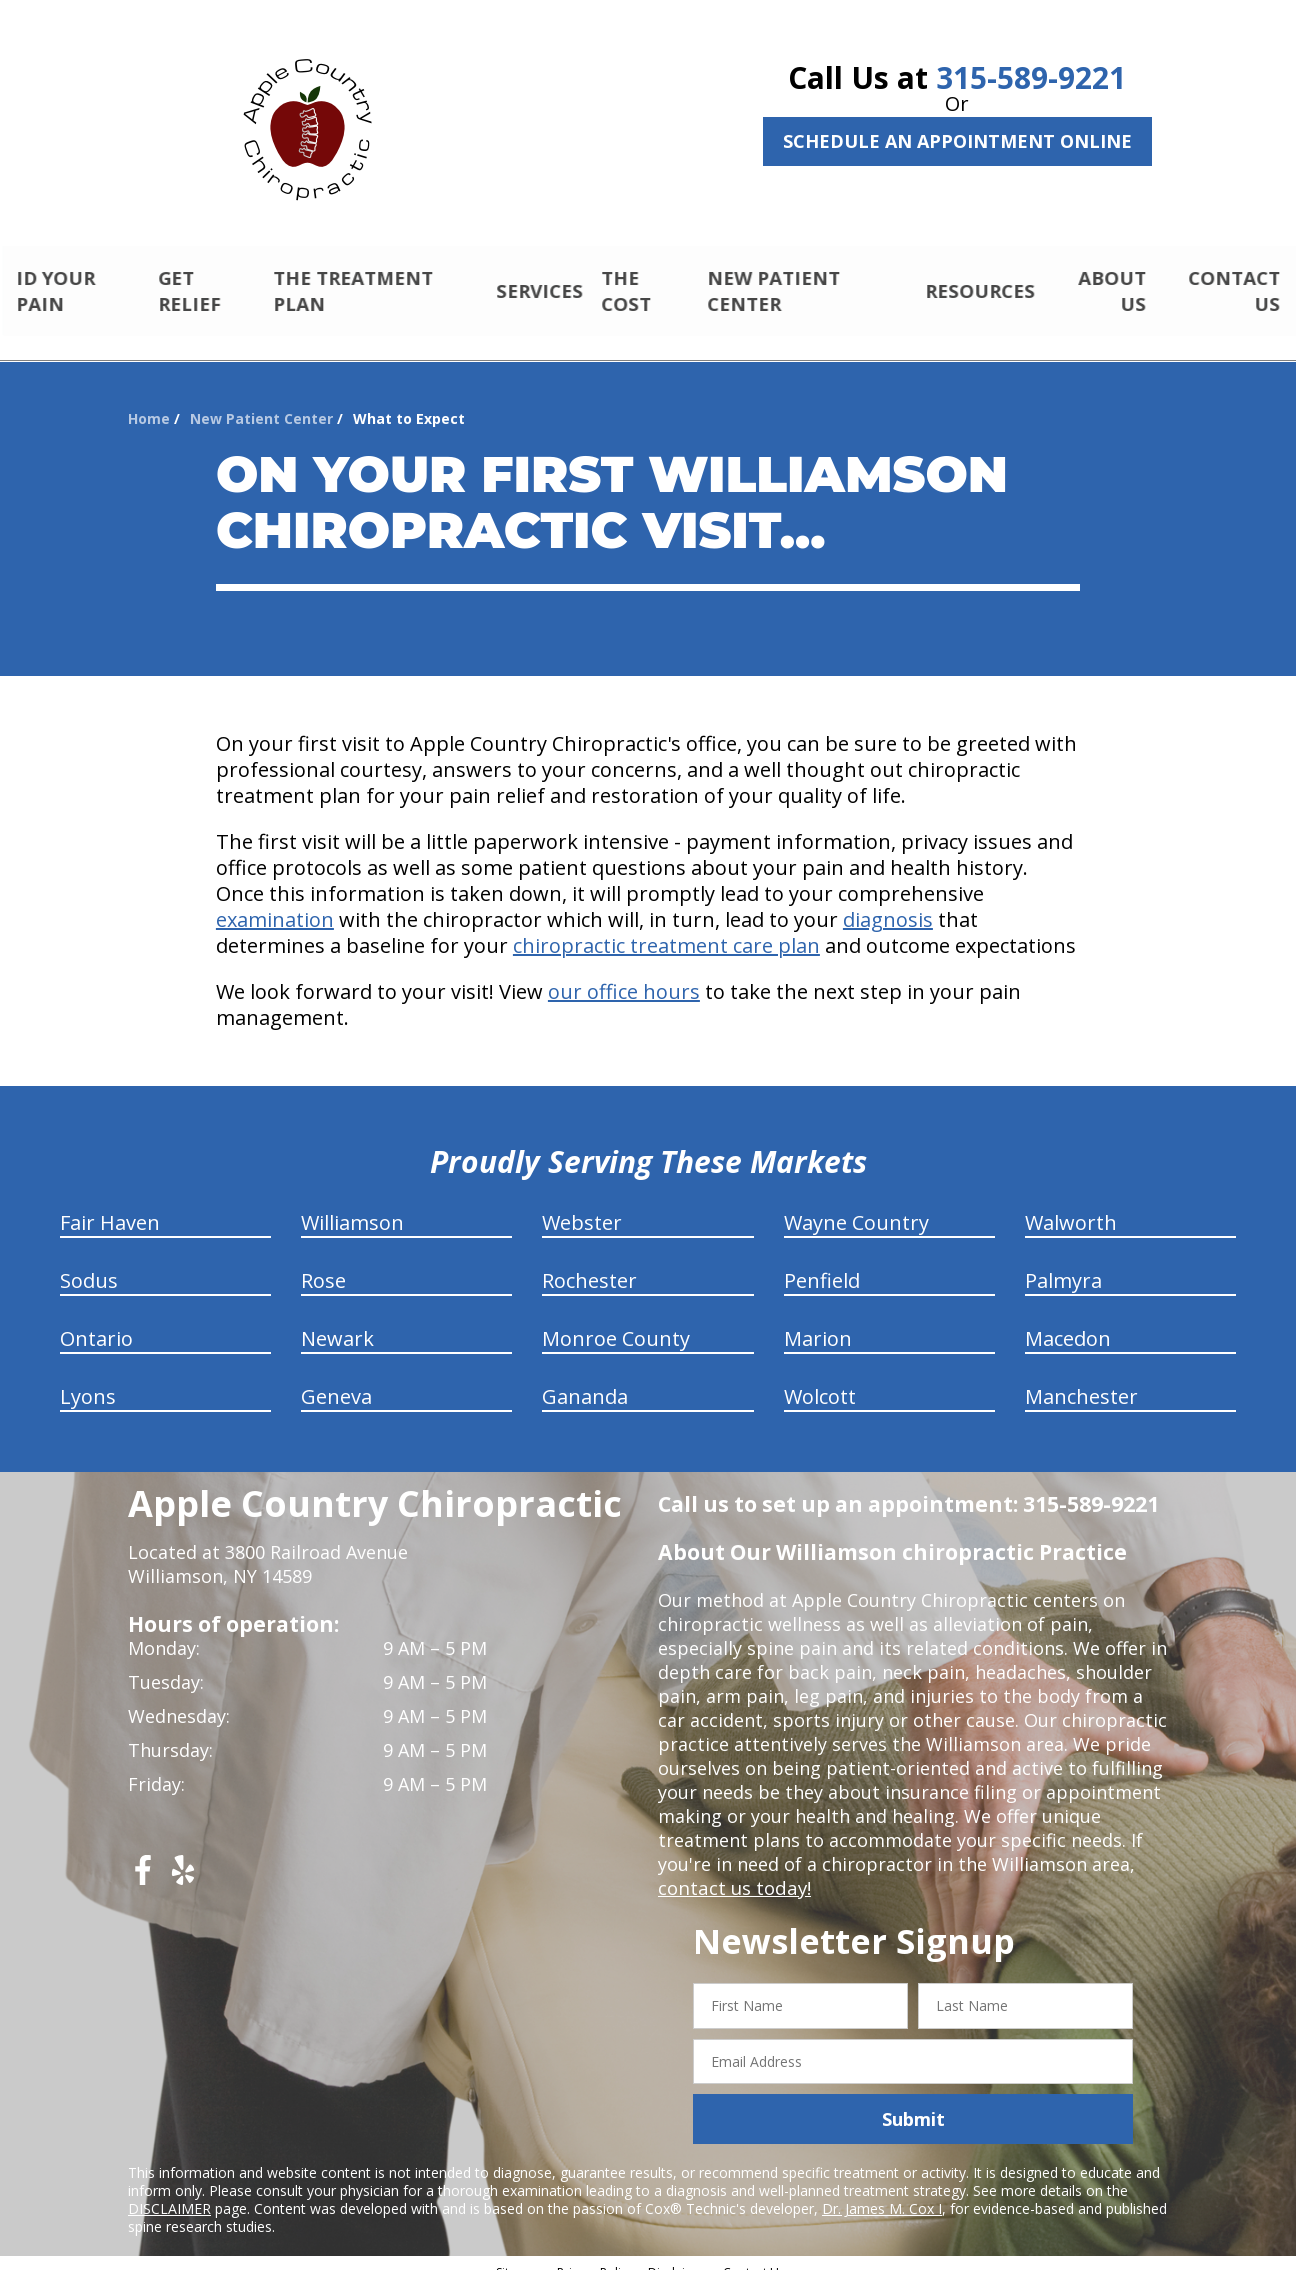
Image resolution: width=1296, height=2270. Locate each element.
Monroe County (616, 1321)
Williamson (352, 1205)
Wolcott (820, 1379)
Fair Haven (110, 1205)
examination (275, 902)
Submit (913, 2102)
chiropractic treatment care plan (666, 928)
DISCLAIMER (169, 2191)
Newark (337, 1321)
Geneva (336, 1379)
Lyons (88, 1379)
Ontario (96, 1321)
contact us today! (732, 1871)
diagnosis (888, 902)
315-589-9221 (1031, 77)
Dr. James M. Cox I (882, 2191)
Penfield (822, 1263)
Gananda (585, 1379)
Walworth (1071, 1205)
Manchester (1081, 1379)
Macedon (1068, 1321)
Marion (818, 1321)
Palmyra (1063, 1263)
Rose (323, 1263)
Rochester (589, 1263)
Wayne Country (856, 1205)
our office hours (624, 974)
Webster (582, 1205)
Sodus (89, 1263)
